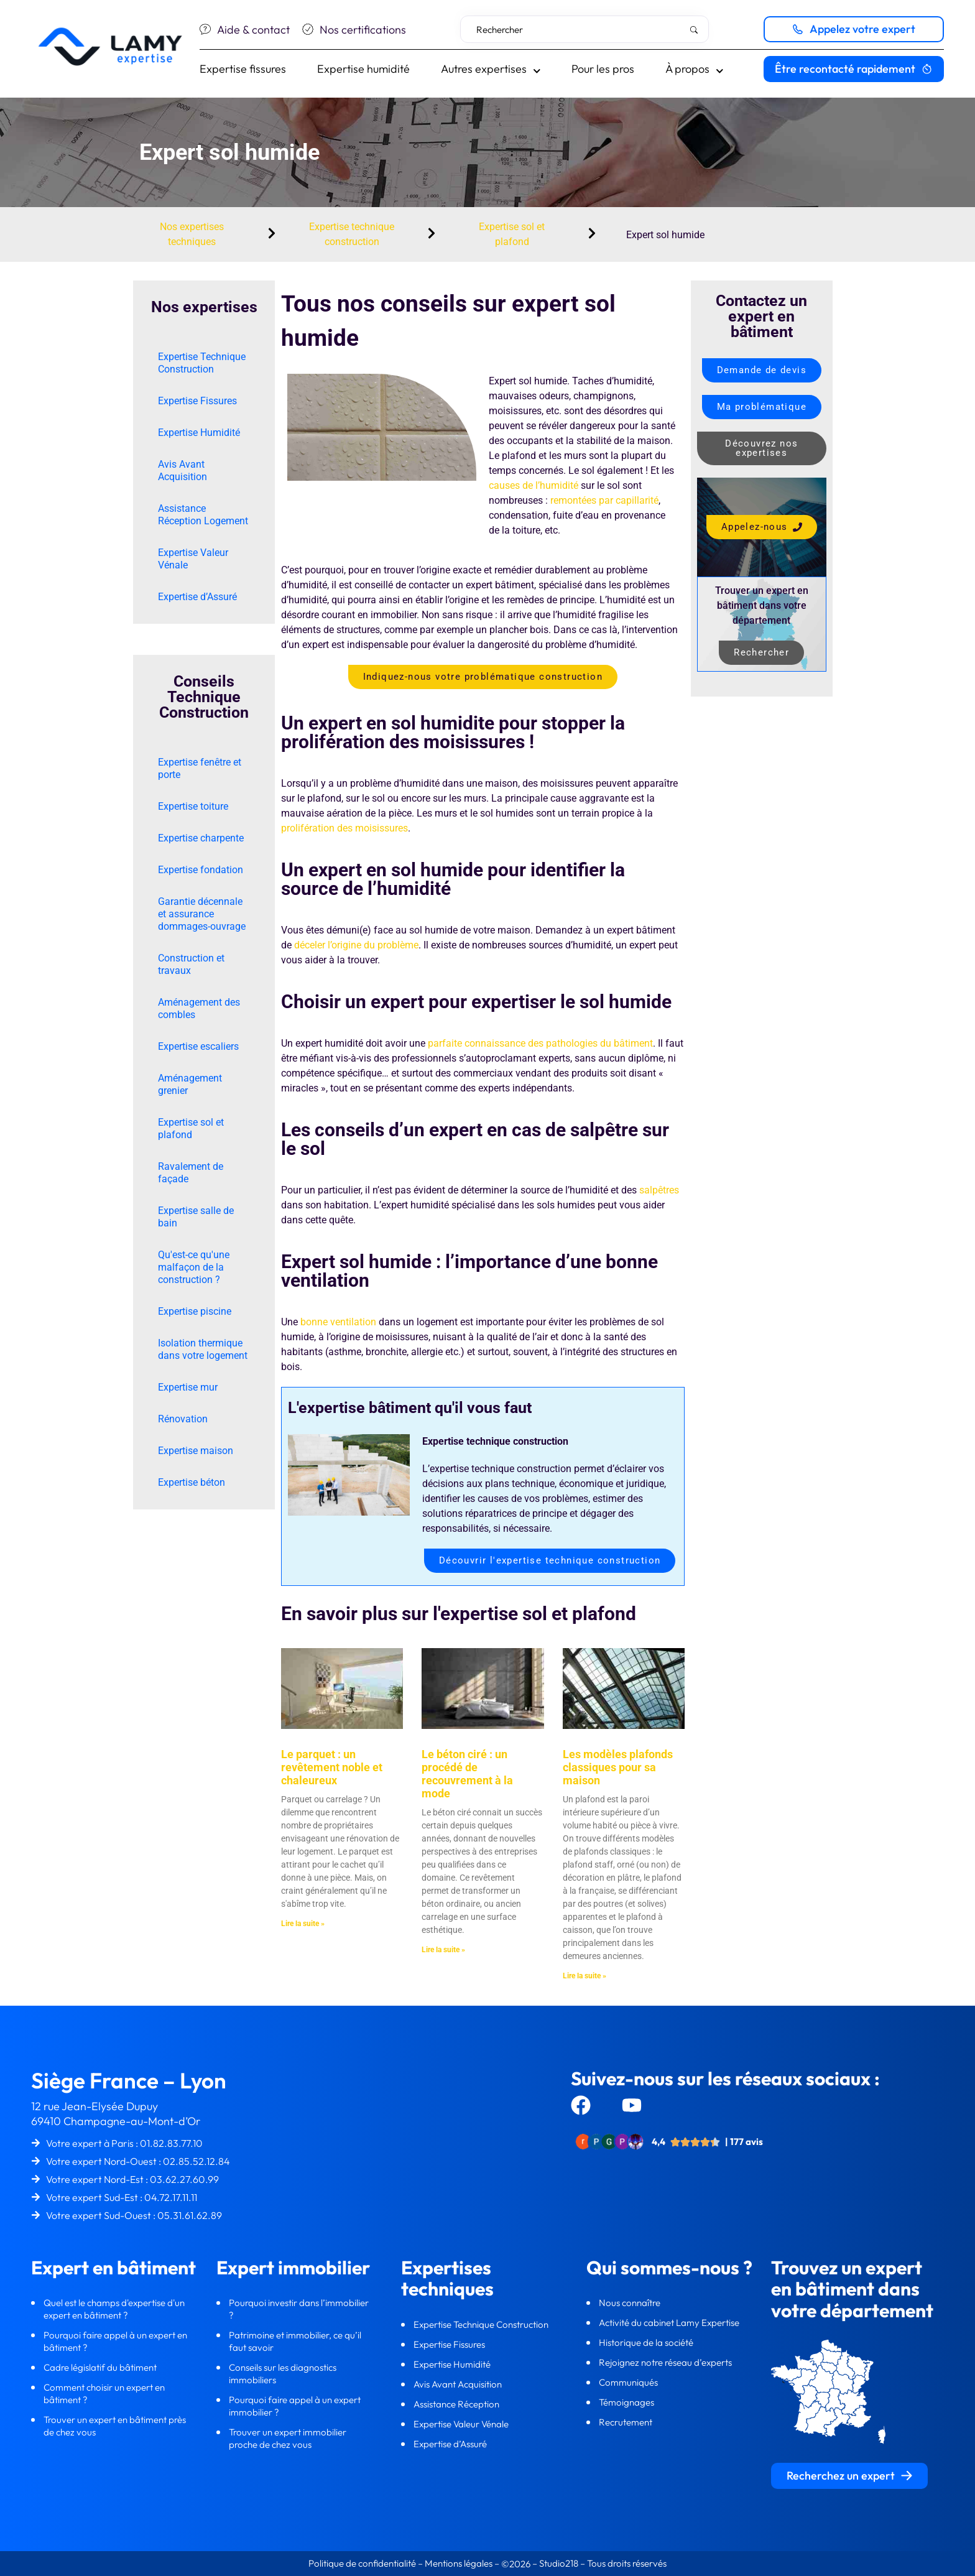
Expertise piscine (194, 1311)
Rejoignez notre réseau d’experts (666, 2362)
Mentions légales (458, 2563)
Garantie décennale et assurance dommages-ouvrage (202, 914)
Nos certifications (363, 29)
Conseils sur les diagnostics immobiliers (282, 2373)
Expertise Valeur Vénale (193, 559)
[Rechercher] (696, 30)
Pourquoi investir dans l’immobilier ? (299, 2309)
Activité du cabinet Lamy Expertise (670, 2322)
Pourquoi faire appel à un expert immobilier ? (295, 2406)
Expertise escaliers (198, 1046)
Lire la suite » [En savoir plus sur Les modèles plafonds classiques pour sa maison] (584, 1975)
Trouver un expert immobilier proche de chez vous (287, 2438)
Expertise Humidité (199, 432)
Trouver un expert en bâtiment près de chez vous (115, 2426)
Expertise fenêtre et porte (199, 768)
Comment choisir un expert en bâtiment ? (104, 2393)
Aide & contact (253, 29)
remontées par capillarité (604, 500)
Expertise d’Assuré (197, 597)
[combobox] (584, 29)
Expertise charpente (201, 838)
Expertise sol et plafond (191, 1128)
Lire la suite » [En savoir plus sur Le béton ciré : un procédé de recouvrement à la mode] (443, 1949)
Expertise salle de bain (196, 1217)
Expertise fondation (200, 870)
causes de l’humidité (533, 485)
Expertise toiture (193, 806)
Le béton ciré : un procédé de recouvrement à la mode (467, 1774)
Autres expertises (491, 69)
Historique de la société (647, 2342)
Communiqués (628, 2382)
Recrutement (625, 2422)
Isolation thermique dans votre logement (202, 1349)
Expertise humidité (363, 69)
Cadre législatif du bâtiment (100, 2367)
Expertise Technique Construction (202, 363)
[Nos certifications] (307, 29)
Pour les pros (602, 69)
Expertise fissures (243, 69)
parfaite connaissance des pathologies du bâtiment (540, 1043)
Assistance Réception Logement (203, 515)
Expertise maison (195, 1451)
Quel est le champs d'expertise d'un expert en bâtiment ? (114, 2309)
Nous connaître (630, 2303)
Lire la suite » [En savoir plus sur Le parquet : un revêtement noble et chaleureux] (303, 1923)
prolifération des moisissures (344, 828)
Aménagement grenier (190, 1084)
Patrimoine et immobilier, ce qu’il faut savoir (295, 2341)
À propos (694, 69)
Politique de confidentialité (363, 2563)
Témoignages (626, 2402)
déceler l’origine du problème (356, 945)
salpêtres (659, 1190)
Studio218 (558, 2563)
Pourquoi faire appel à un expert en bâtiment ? (115, 2341)
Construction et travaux (191, 964)
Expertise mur (188, 1387)
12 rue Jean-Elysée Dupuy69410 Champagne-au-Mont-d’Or (115, 2113)
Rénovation (183, 1419)
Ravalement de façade (190, 1173)
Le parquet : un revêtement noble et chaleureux (331, 1767)
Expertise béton (191, 1482)
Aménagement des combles (199, 1008)
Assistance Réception (457, 2404)
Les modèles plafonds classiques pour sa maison (618, 1767)
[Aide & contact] (205, 29)
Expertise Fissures (197, 401)
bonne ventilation (338, 1322)
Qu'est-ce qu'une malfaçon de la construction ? (193, 1267)
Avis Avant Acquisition (182, 470)
